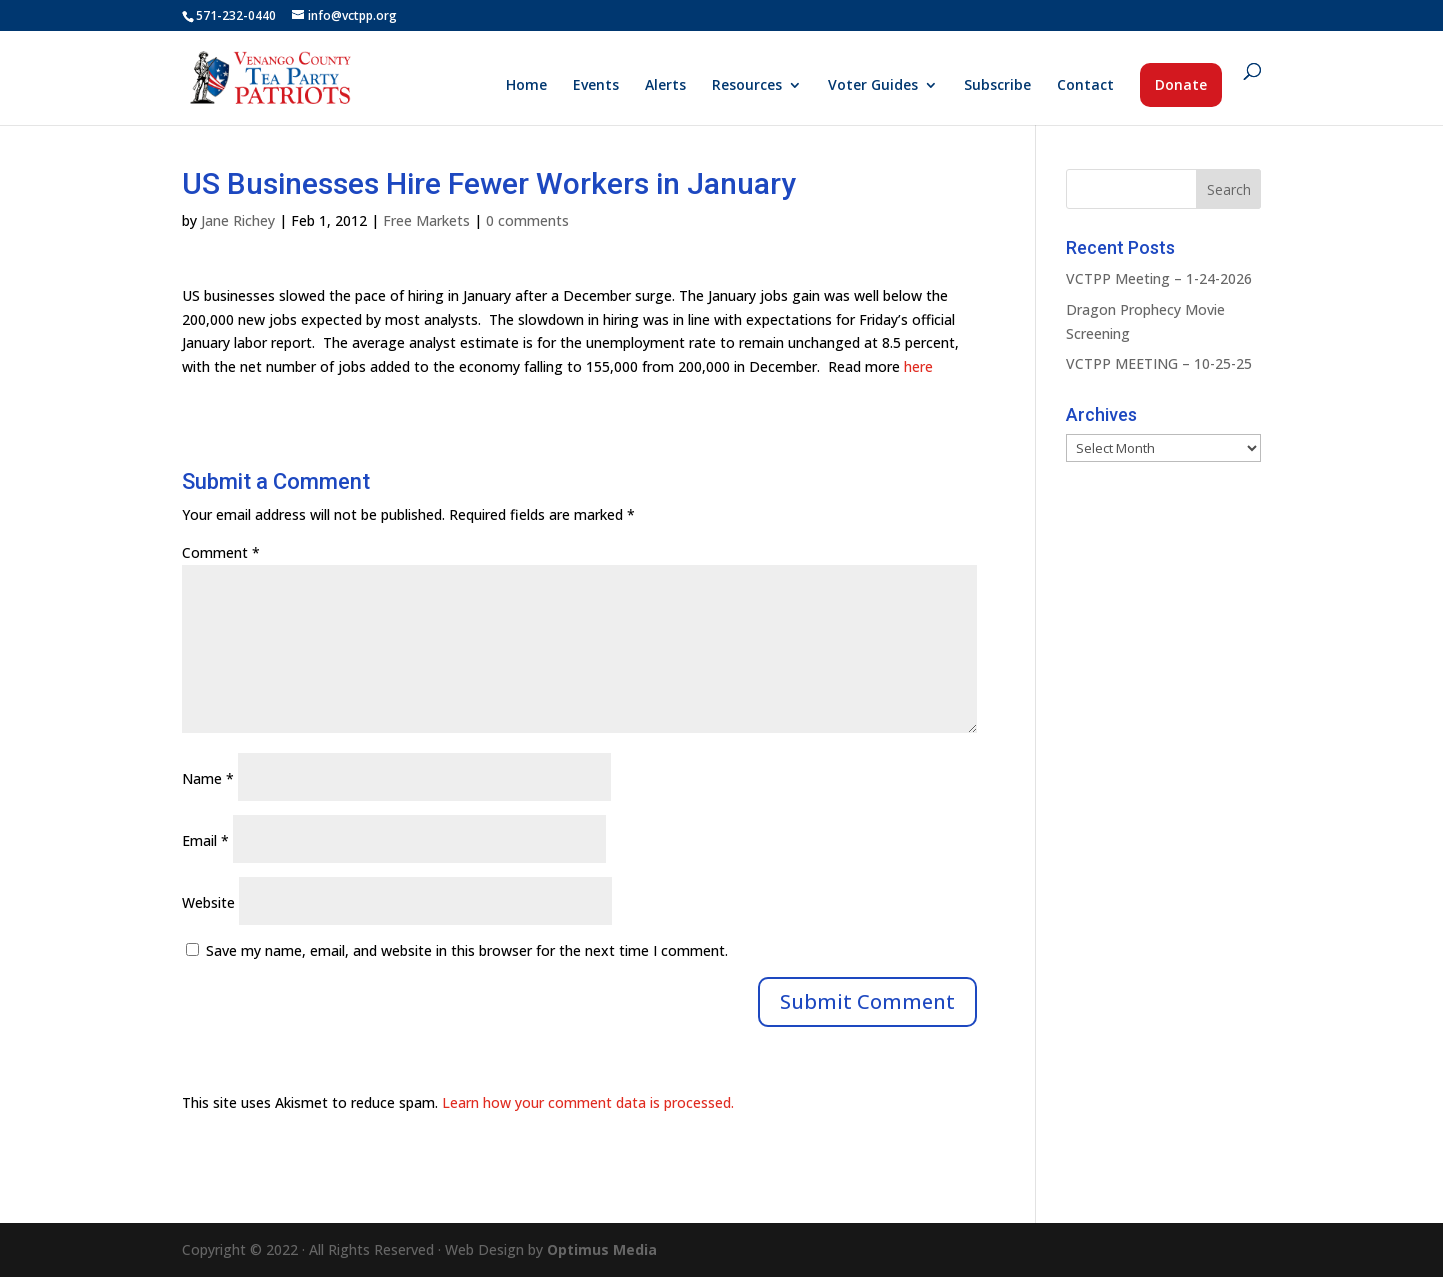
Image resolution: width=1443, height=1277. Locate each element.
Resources (747, 86)
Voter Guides (873, 86)
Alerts (665, 86)
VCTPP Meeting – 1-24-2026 (1159, 278)
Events (596, 86)
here (918, 366)
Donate (1181, 84)
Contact (1085, 86)
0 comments (527, 220)
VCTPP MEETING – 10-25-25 (1159, 363)
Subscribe (997, 86)
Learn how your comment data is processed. (588, 1102)
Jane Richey (238, 220)
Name (208, 778)
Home (526, 86)
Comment (221, 552)
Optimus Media (602, 1249)
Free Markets (426, 220)
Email (205, 840)
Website (208, 902)
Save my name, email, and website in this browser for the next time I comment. (467, 950)
